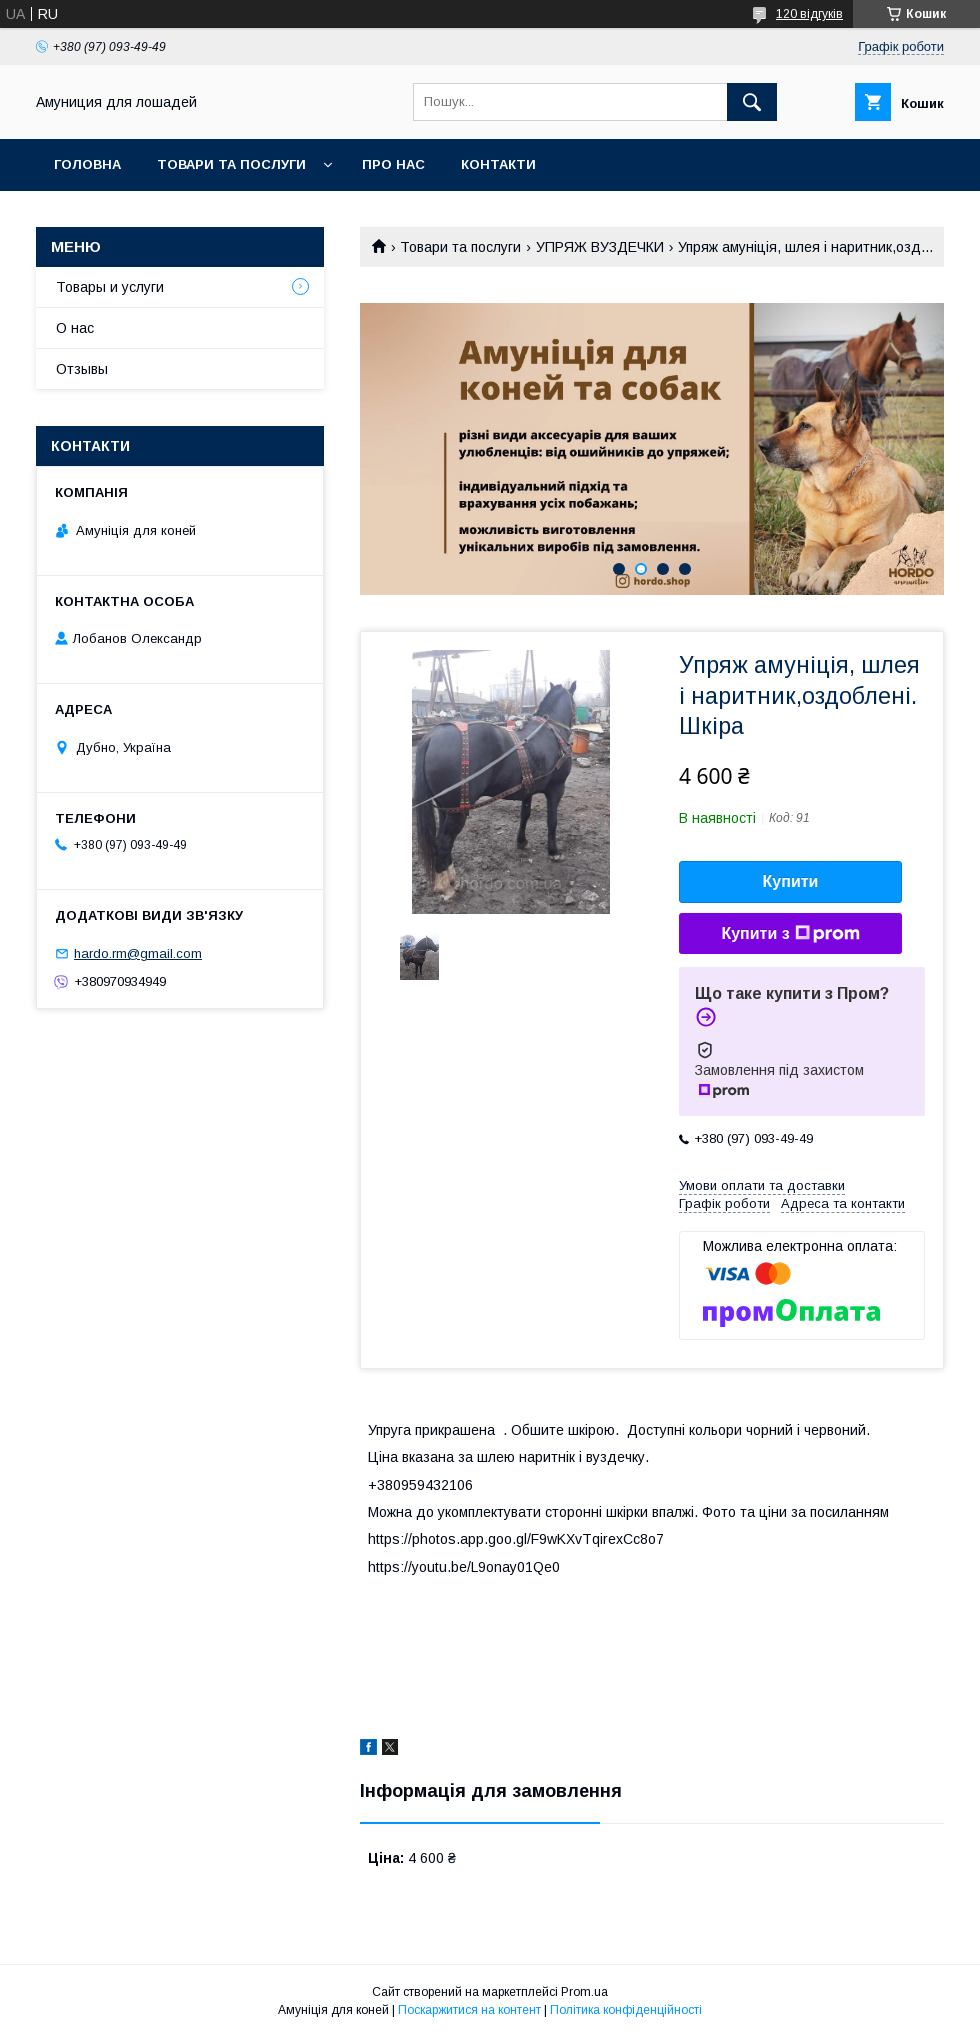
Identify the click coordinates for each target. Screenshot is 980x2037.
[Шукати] (752, 102)
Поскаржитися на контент (469, 2010)
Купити (791, 881)
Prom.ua (584, 1992)
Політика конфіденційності (626, 2010)
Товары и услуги (110, 287)
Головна (87, 164)
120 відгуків (809, 14)
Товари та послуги (231, 164)
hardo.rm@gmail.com (138, 953)
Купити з (790, 934)
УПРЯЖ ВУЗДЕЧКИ (600, 247)
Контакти (498, 164)
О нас (75, 328)
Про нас (393, 164)
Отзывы (82, 369)
